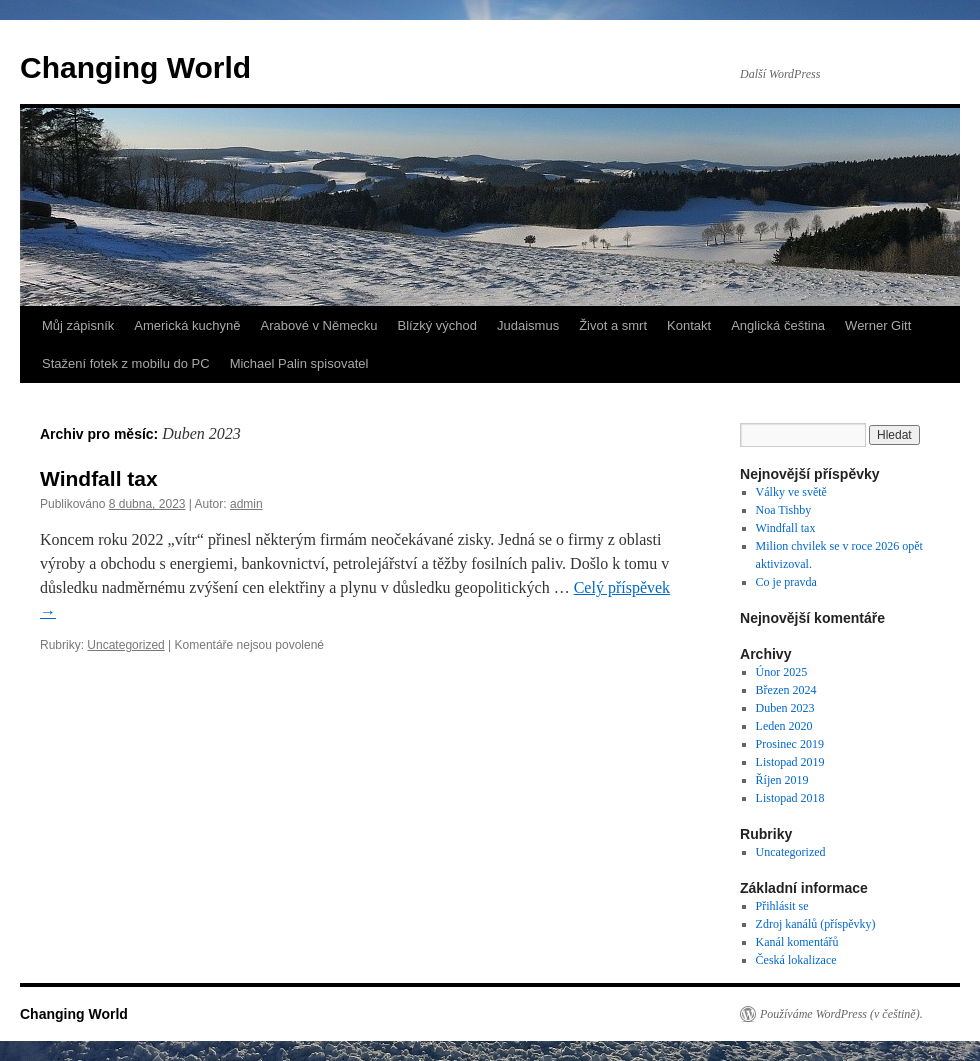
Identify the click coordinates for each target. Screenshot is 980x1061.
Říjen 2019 (782, 780)
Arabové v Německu (318, 325)
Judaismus (528, 325)
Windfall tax (99, 478)
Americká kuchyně (187, 325)
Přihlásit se (782, 906)
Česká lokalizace (796, 960)
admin (246, 504)
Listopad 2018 (790, 798)
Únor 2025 (782, 672)
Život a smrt (613, 325)
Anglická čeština (778, 325)
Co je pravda (786, 582)
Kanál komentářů (797, 942)
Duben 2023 (785, 708)
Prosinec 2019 (790, 744)
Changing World (135, 67)
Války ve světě (791, 492)
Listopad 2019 (790, 762)
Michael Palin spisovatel (299, 363)
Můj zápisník (78, 325)
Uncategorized (125, 645)
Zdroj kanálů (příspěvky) (816, 924)
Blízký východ (437, 325)
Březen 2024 (786, 690)
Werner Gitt (878, 325)
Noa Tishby (784, 510)
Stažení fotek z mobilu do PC (126, 363)
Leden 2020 (784, 726)
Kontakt (689, 325)
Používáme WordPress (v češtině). (841, 1014)
